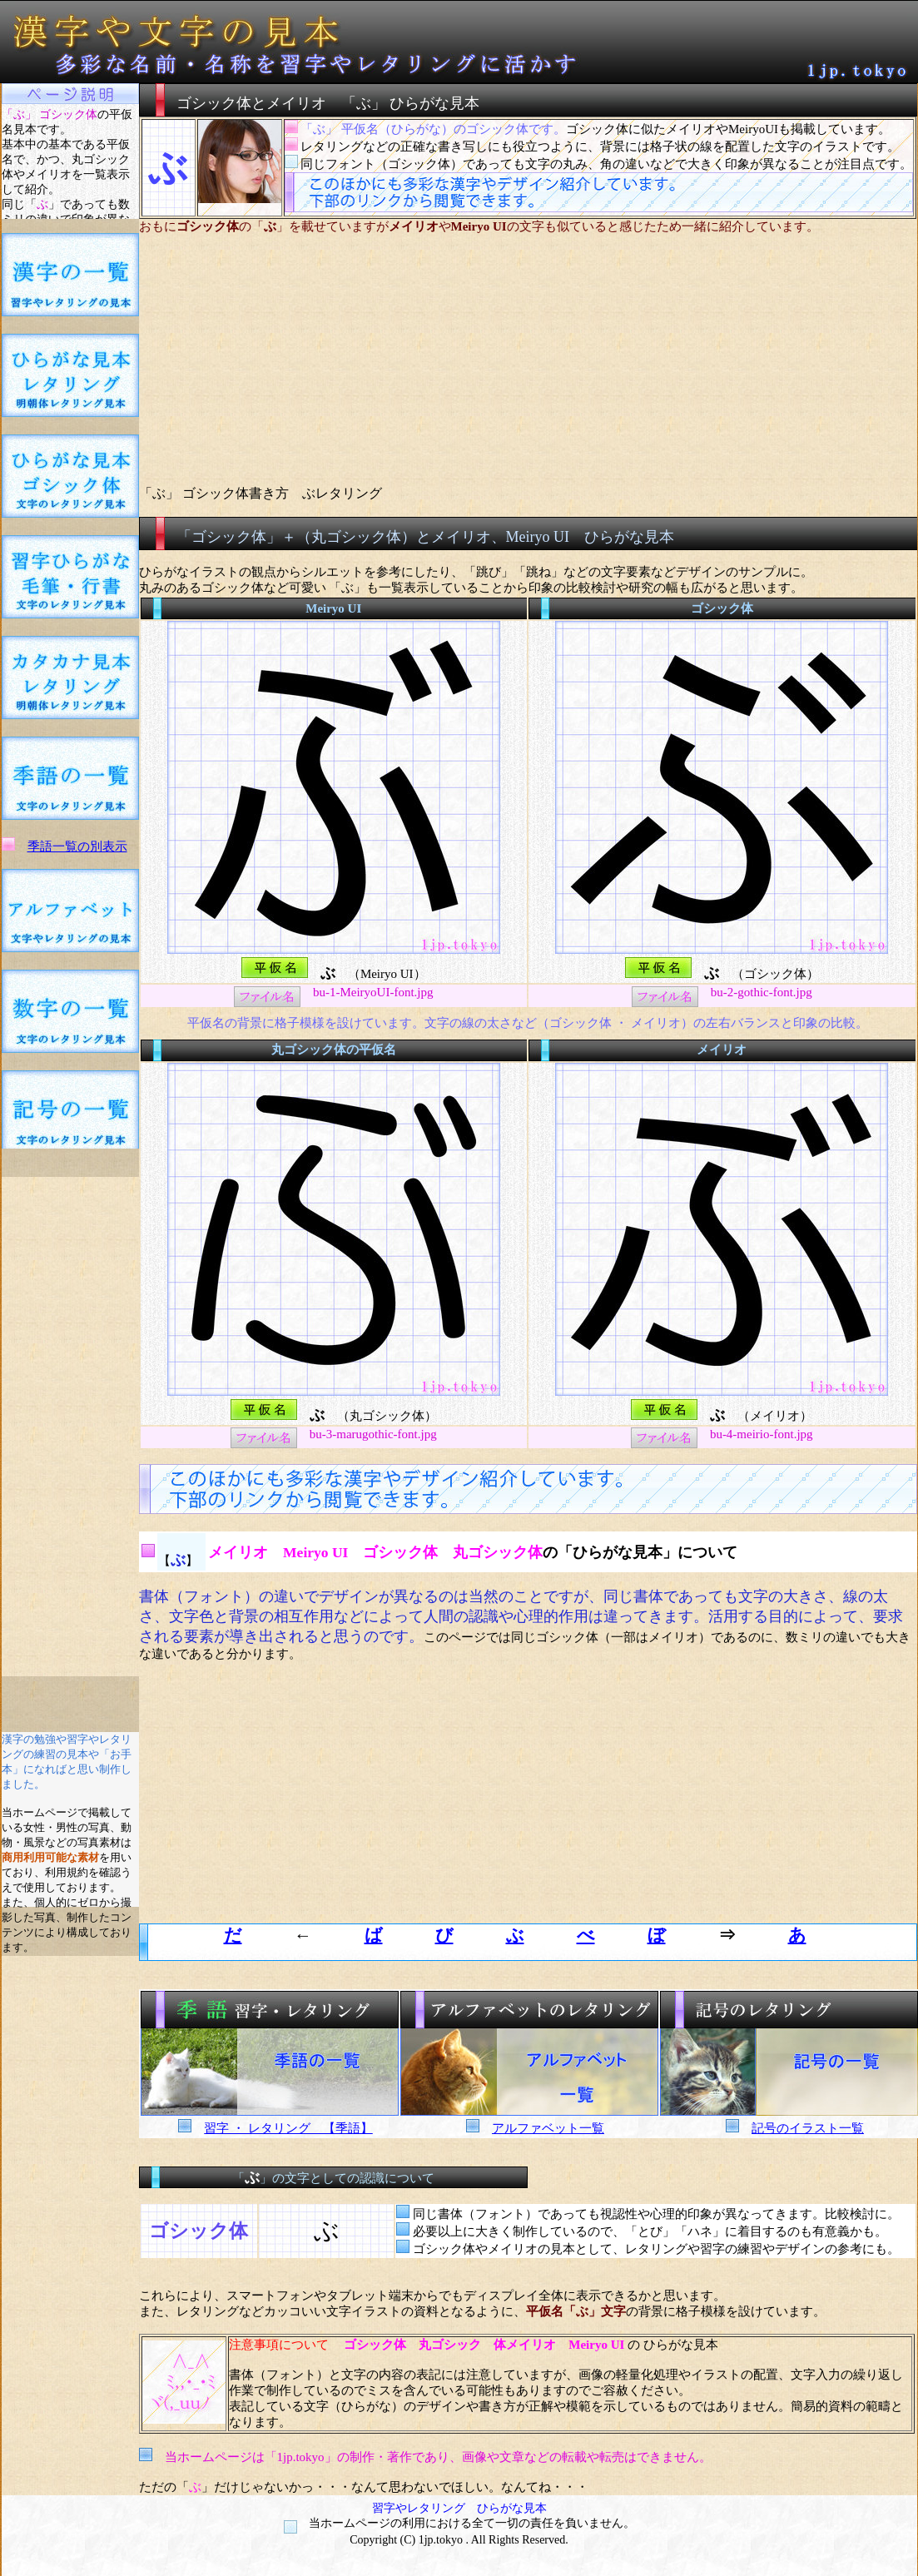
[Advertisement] (69, 1426)
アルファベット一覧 (548, 2128)
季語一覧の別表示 (77, 846)
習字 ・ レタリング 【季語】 (288, 2128)
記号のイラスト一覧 (808, 2128)
